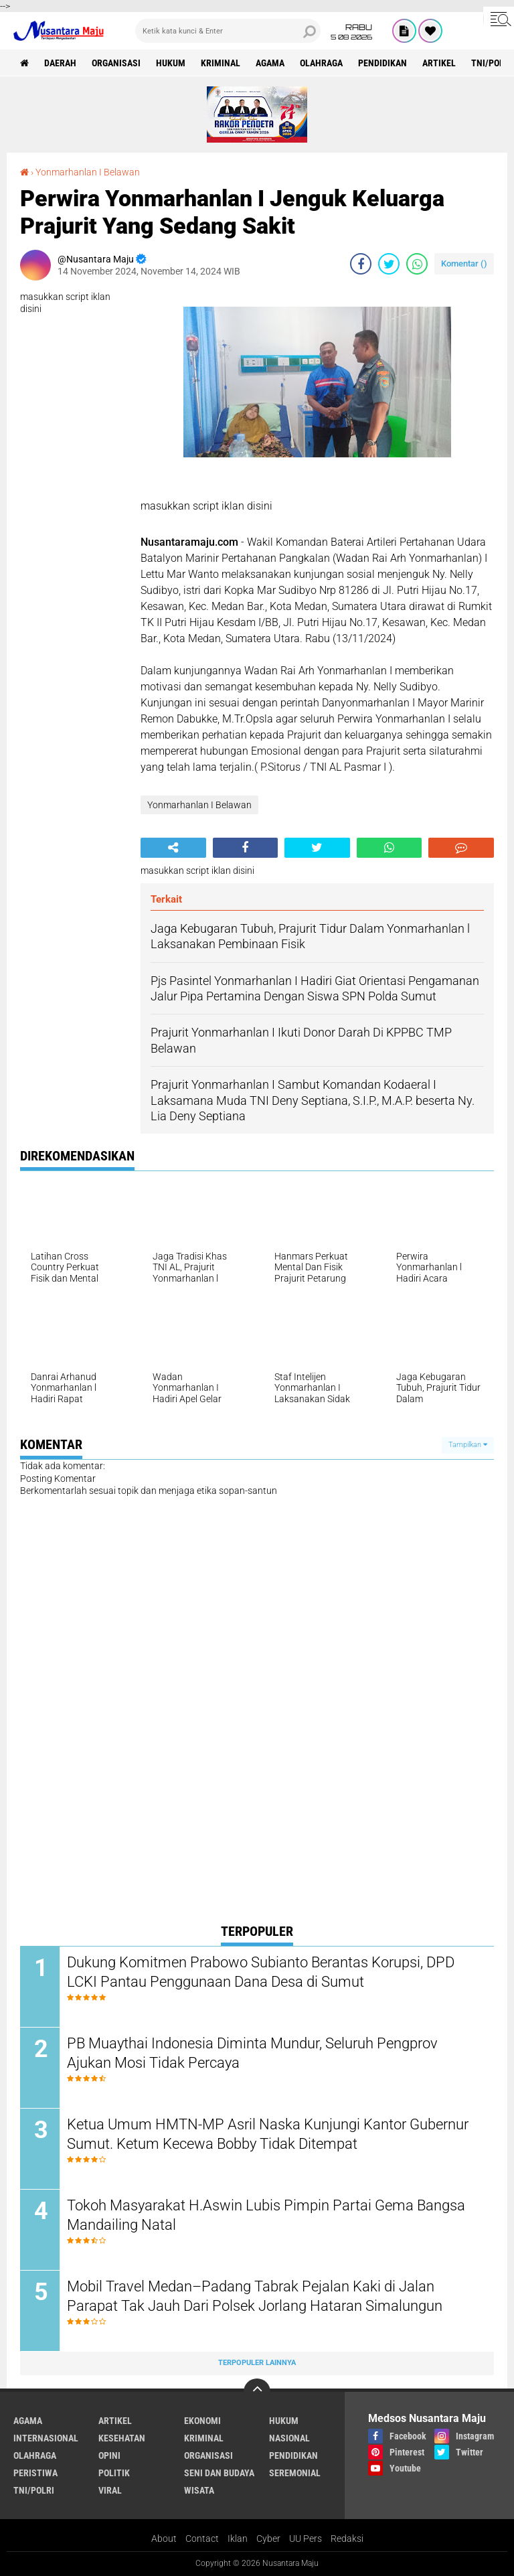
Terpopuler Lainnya (257, 2362)
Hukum (170, 63)
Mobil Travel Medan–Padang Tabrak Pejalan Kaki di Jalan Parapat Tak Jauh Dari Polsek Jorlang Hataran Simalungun (254, 2296)
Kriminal (220, 63)
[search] (228, 31)
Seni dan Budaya (219, 2473)
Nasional (289, 2438)
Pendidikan (382, 63)
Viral (110, 2490)
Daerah (60, 63)
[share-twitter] (389, 264)
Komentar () (464, 263)
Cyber (268, 2538)
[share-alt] (173, 848)
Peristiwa (35, 2473)
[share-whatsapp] (417, 264)
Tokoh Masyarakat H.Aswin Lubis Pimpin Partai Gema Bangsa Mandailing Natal (266, 2215)
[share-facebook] (360, 264)
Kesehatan (121, 2438)
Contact (202, 2538)
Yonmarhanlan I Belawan (87, 172)
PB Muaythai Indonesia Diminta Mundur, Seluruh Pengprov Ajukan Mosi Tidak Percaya (252, 2053)
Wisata (199, 2490)
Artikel (439, 63)
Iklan (238, 2538)
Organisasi (116, 63)
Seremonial (295, 2473)
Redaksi (347, 2538)
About (164, 2538)
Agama (270, 63)
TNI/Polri (33, 2490)
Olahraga (321, 63)
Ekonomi (202, 2420)
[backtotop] (257, 2391)
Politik (114, 2473)
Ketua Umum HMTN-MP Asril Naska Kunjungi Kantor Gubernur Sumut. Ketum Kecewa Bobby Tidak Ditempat (267, 2134)
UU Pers (305, 2538)
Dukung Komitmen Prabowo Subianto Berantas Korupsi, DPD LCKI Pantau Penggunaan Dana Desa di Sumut (260, 1972)
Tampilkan (467, 1444)
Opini (109, 2455)
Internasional (45, 2438)
